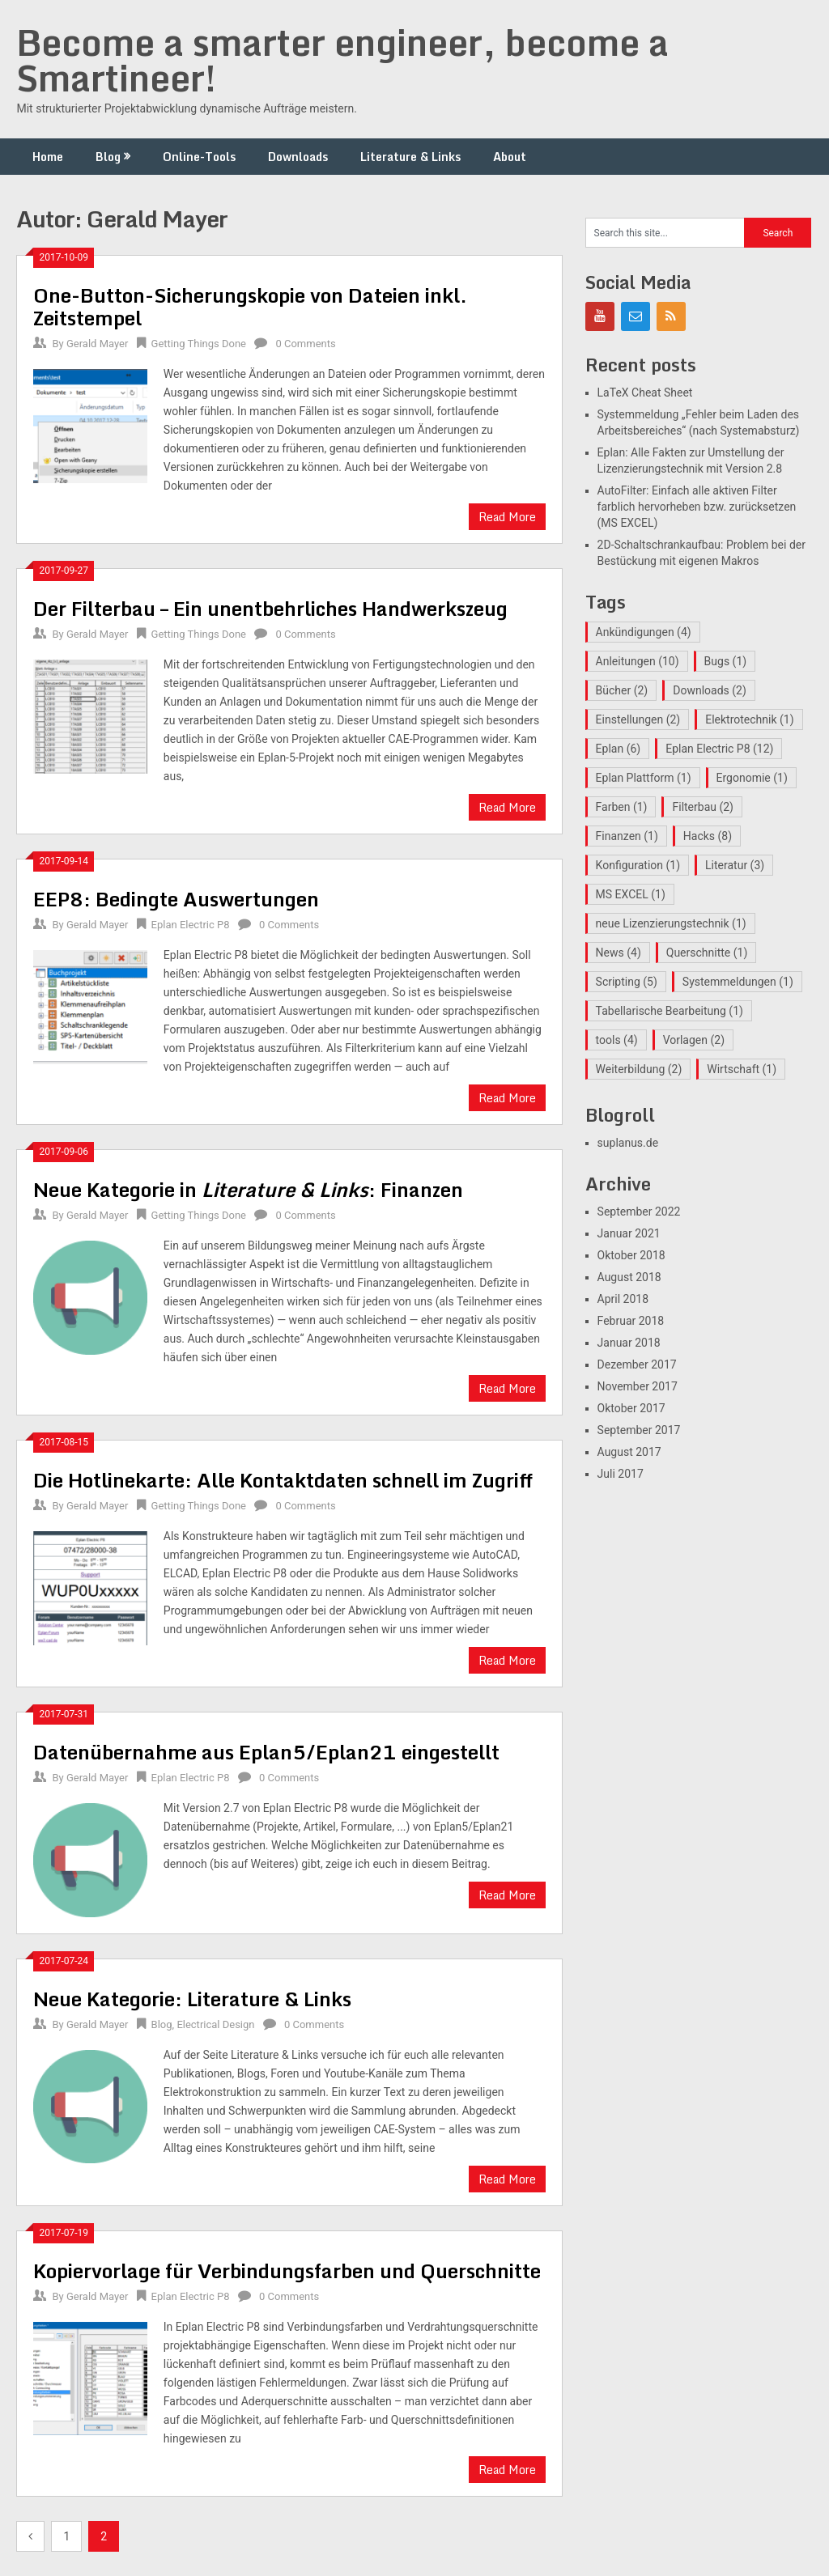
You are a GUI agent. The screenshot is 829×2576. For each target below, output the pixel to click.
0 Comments (305, 343)
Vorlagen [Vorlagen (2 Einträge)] (694, 1039)
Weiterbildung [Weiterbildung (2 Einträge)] (639, 1069)
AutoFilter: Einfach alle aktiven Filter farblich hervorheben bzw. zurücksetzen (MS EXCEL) (697, 506)
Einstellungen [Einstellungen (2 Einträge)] (638, 719)
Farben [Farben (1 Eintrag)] (622, 806)
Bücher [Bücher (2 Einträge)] (622, 690)
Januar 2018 (629, 1342)
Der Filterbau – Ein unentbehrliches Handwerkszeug (270, 608)
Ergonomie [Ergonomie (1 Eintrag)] (752, 777)
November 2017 (637, 1386)
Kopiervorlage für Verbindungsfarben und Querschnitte (287, 2270)
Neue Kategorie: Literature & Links (192, 1998)
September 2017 (639, 1430)
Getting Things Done (198, 343)
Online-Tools (199, 156)
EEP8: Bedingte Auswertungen (176, 899)
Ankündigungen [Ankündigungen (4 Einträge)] (643, 632)
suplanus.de (628, 1142)
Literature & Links (410, 156)
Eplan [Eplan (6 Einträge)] (618, 748)
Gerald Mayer (97, 343)
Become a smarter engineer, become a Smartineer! (342, 60)
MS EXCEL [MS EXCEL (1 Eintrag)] (630, 894)
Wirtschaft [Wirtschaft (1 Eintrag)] (741, 1069)
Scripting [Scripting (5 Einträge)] (626, 981)
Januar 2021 (629, 1233)
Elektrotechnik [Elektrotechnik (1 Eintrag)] (749, 719)
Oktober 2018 (631, 1255)
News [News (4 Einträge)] (618, 952)
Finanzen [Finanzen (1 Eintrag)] (627, 836)
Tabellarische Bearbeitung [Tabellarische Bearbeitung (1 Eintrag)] (669, 1010)
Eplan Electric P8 (190, 925)
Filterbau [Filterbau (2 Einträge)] (702, 806)
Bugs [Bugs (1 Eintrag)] (725, 661)
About (509, 156)
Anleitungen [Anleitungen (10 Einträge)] (637, 661)
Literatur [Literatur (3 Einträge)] (734, 865)
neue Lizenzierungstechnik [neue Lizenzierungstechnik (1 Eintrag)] (671, 923)
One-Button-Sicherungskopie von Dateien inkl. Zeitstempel (250, 306)
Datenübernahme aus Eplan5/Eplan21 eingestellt (266, 1752)
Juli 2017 (620, 1473)
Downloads (298, 156)
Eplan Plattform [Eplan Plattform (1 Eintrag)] (643, 777)
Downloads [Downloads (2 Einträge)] (709, 690)
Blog (108, 156)
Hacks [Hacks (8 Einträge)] (707, 836)
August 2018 (629, 1277)
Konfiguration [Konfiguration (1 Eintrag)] (638, 865)
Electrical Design (215, 2024)
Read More (507, 516)
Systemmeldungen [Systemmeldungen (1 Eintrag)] (737, 981)
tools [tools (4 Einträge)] (617, 1039)
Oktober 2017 (631, 1408)
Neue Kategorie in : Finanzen (248, 1189)
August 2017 (629, 1451)
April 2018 (623, 1298)
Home (47, 156)
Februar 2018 (631, 1320)
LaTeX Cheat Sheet (645, 392)
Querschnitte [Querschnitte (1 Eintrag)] (707, 952)
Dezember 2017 (637, 1364)
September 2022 (639, 1211)
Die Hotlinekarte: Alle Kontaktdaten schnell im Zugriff (283, 1480)
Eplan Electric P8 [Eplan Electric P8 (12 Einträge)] (719, 748)
